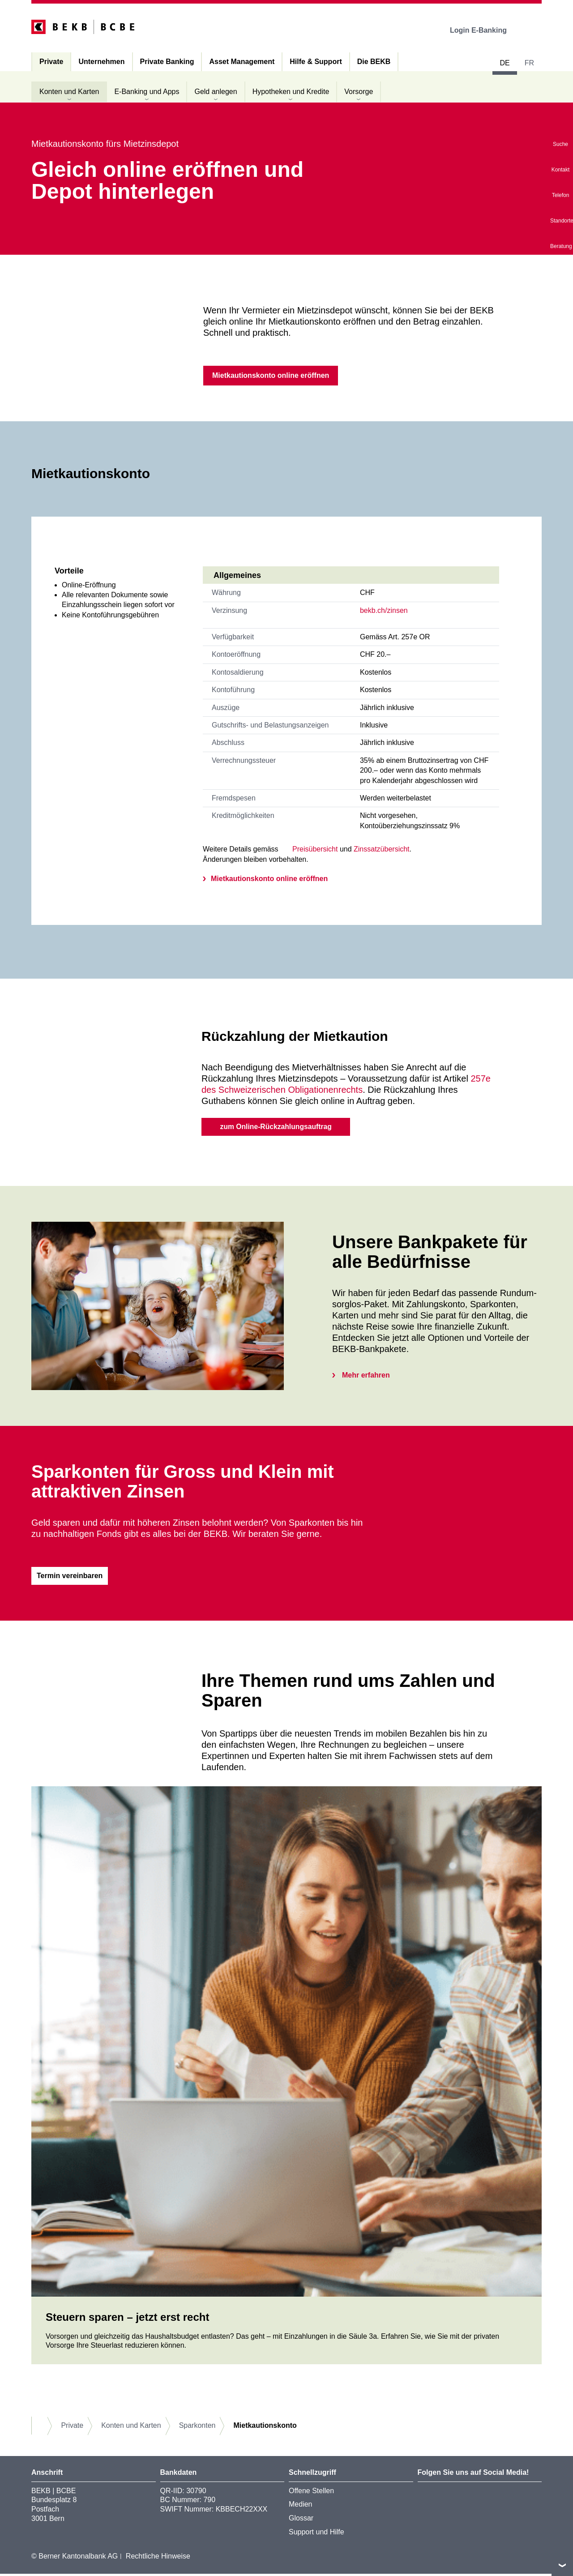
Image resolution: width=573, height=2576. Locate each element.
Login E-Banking (484, 30)
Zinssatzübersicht (382, 850)
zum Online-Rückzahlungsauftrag (276, 1127)
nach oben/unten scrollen (562, 2565)
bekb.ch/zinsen (384, 611)
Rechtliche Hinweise (158, 2558)
